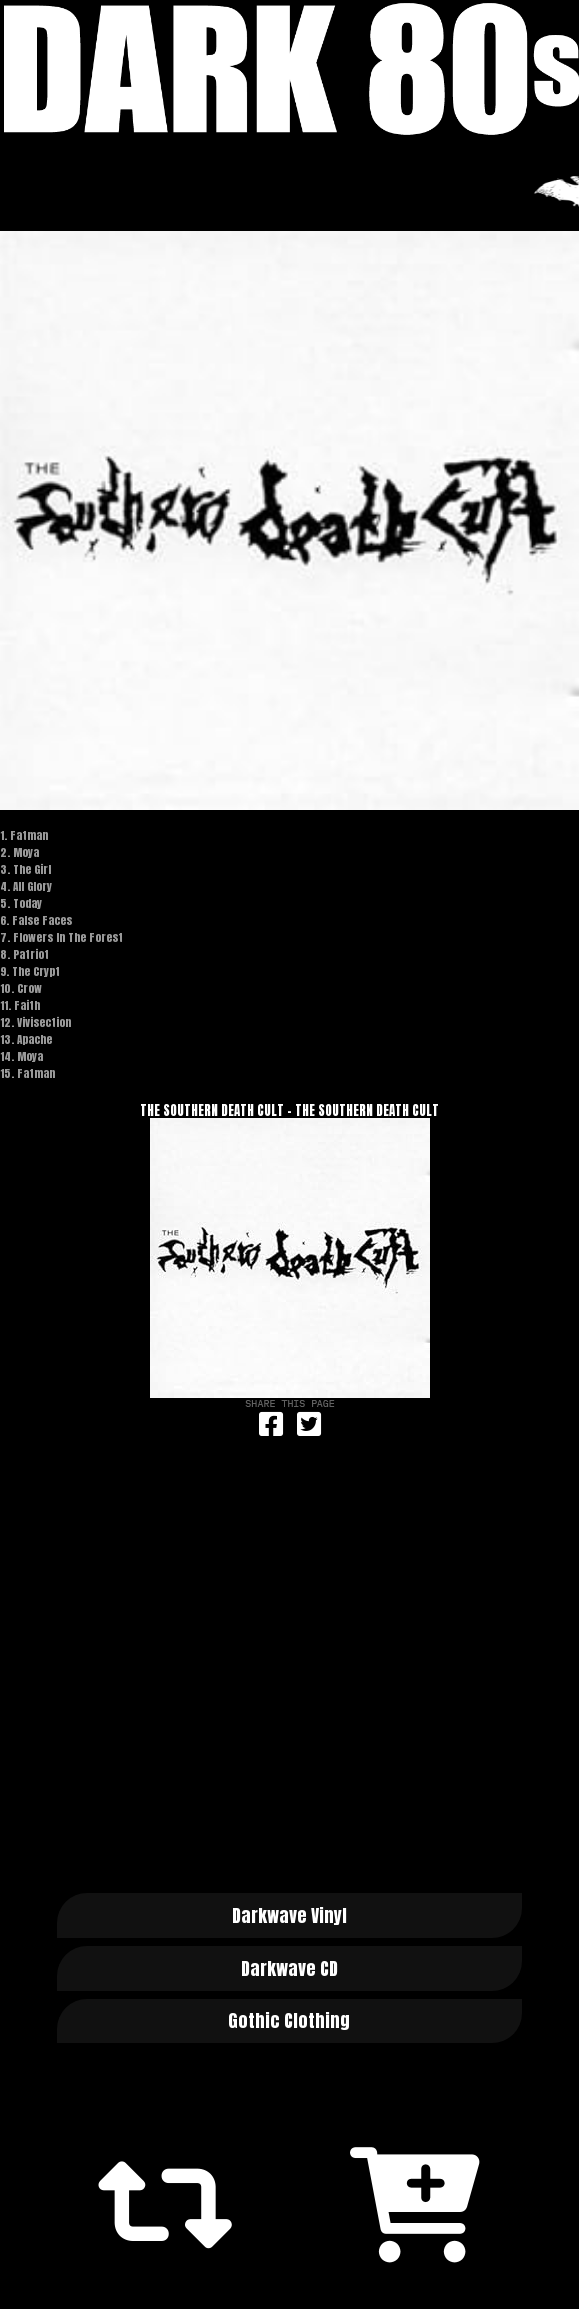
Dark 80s (289, 69)
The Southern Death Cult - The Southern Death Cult (289, 1110)
